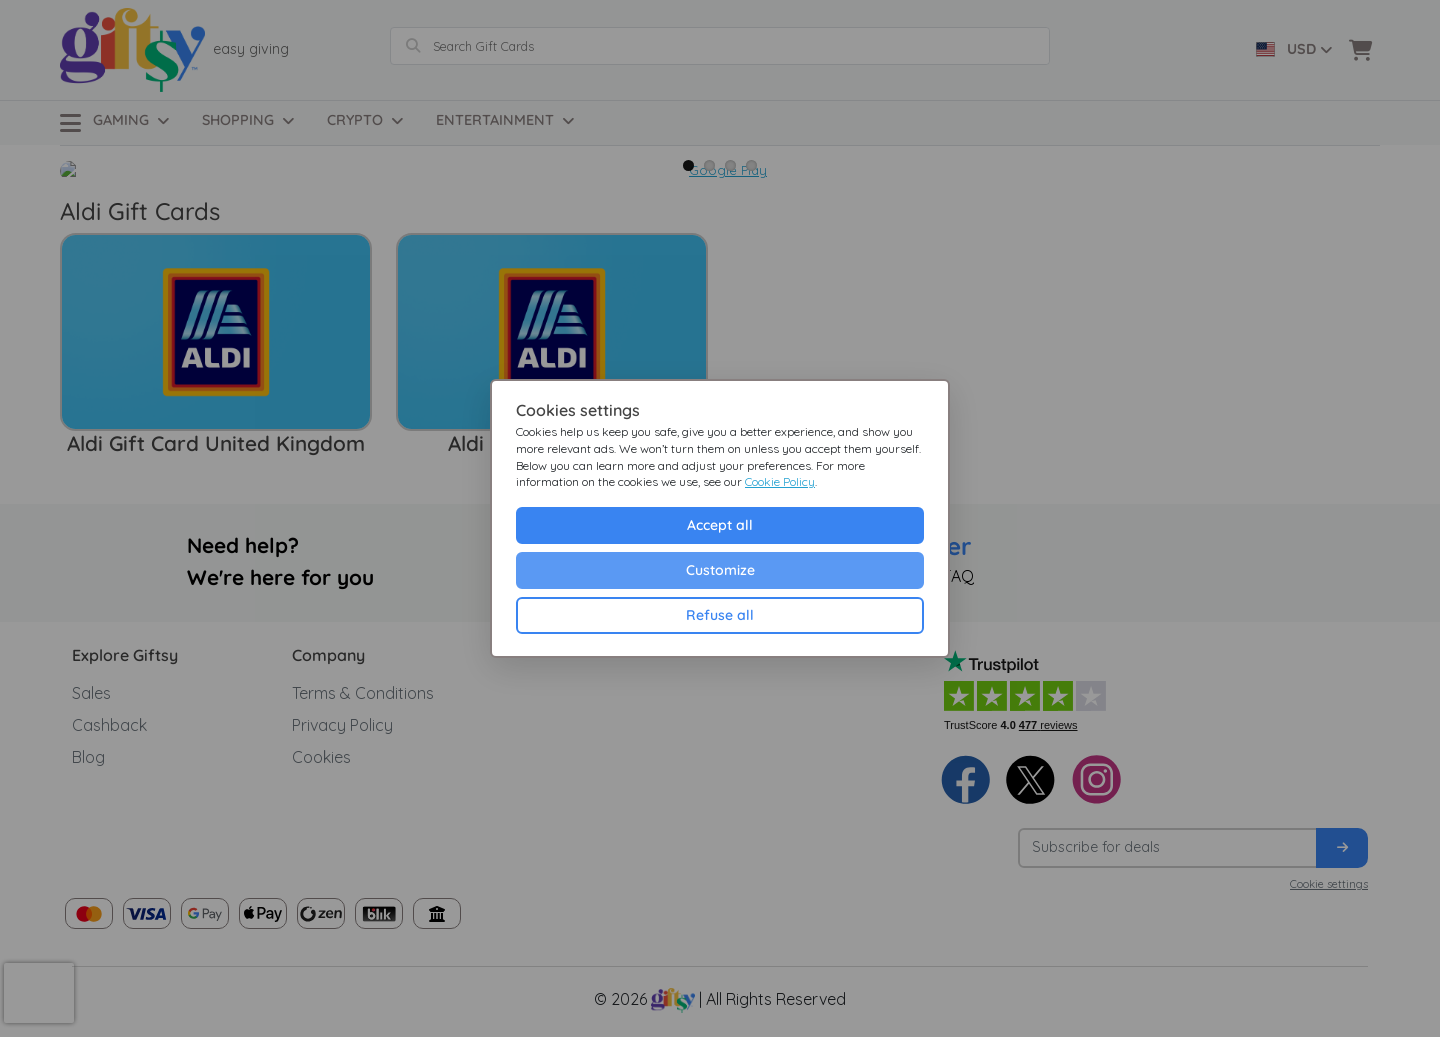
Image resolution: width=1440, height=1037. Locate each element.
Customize (720, 570)
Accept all (720, 525)
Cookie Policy (780, 481)
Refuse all (720, 615)
